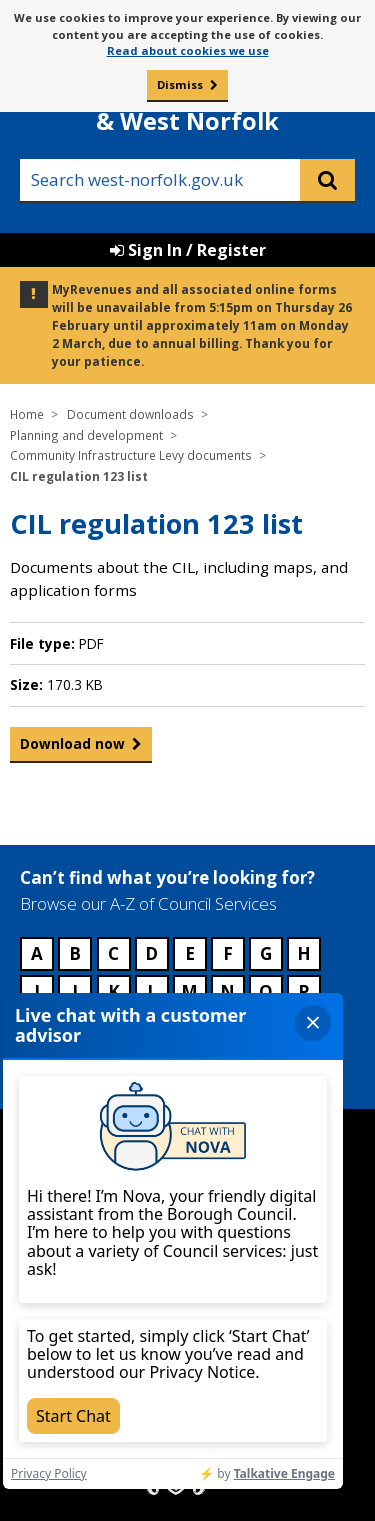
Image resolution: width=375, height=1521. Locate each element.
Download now (72, 748)
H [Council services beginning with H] (304, 953)
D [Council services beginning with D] (151, 953)
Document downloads (130, 414)
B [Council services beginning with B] (75, 953)
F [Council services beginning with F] (228, 953)
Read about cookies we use (188, 50)
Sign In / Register (188, 250)
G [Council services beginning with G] (266, 953)
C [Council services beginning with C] (113, 953)
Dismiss (180, 84)
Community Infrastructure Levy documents (131, 455)
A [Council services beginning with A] (37, 953)
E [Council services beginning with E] (190, 953)
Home (27, 414)
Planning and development (86, 435)
